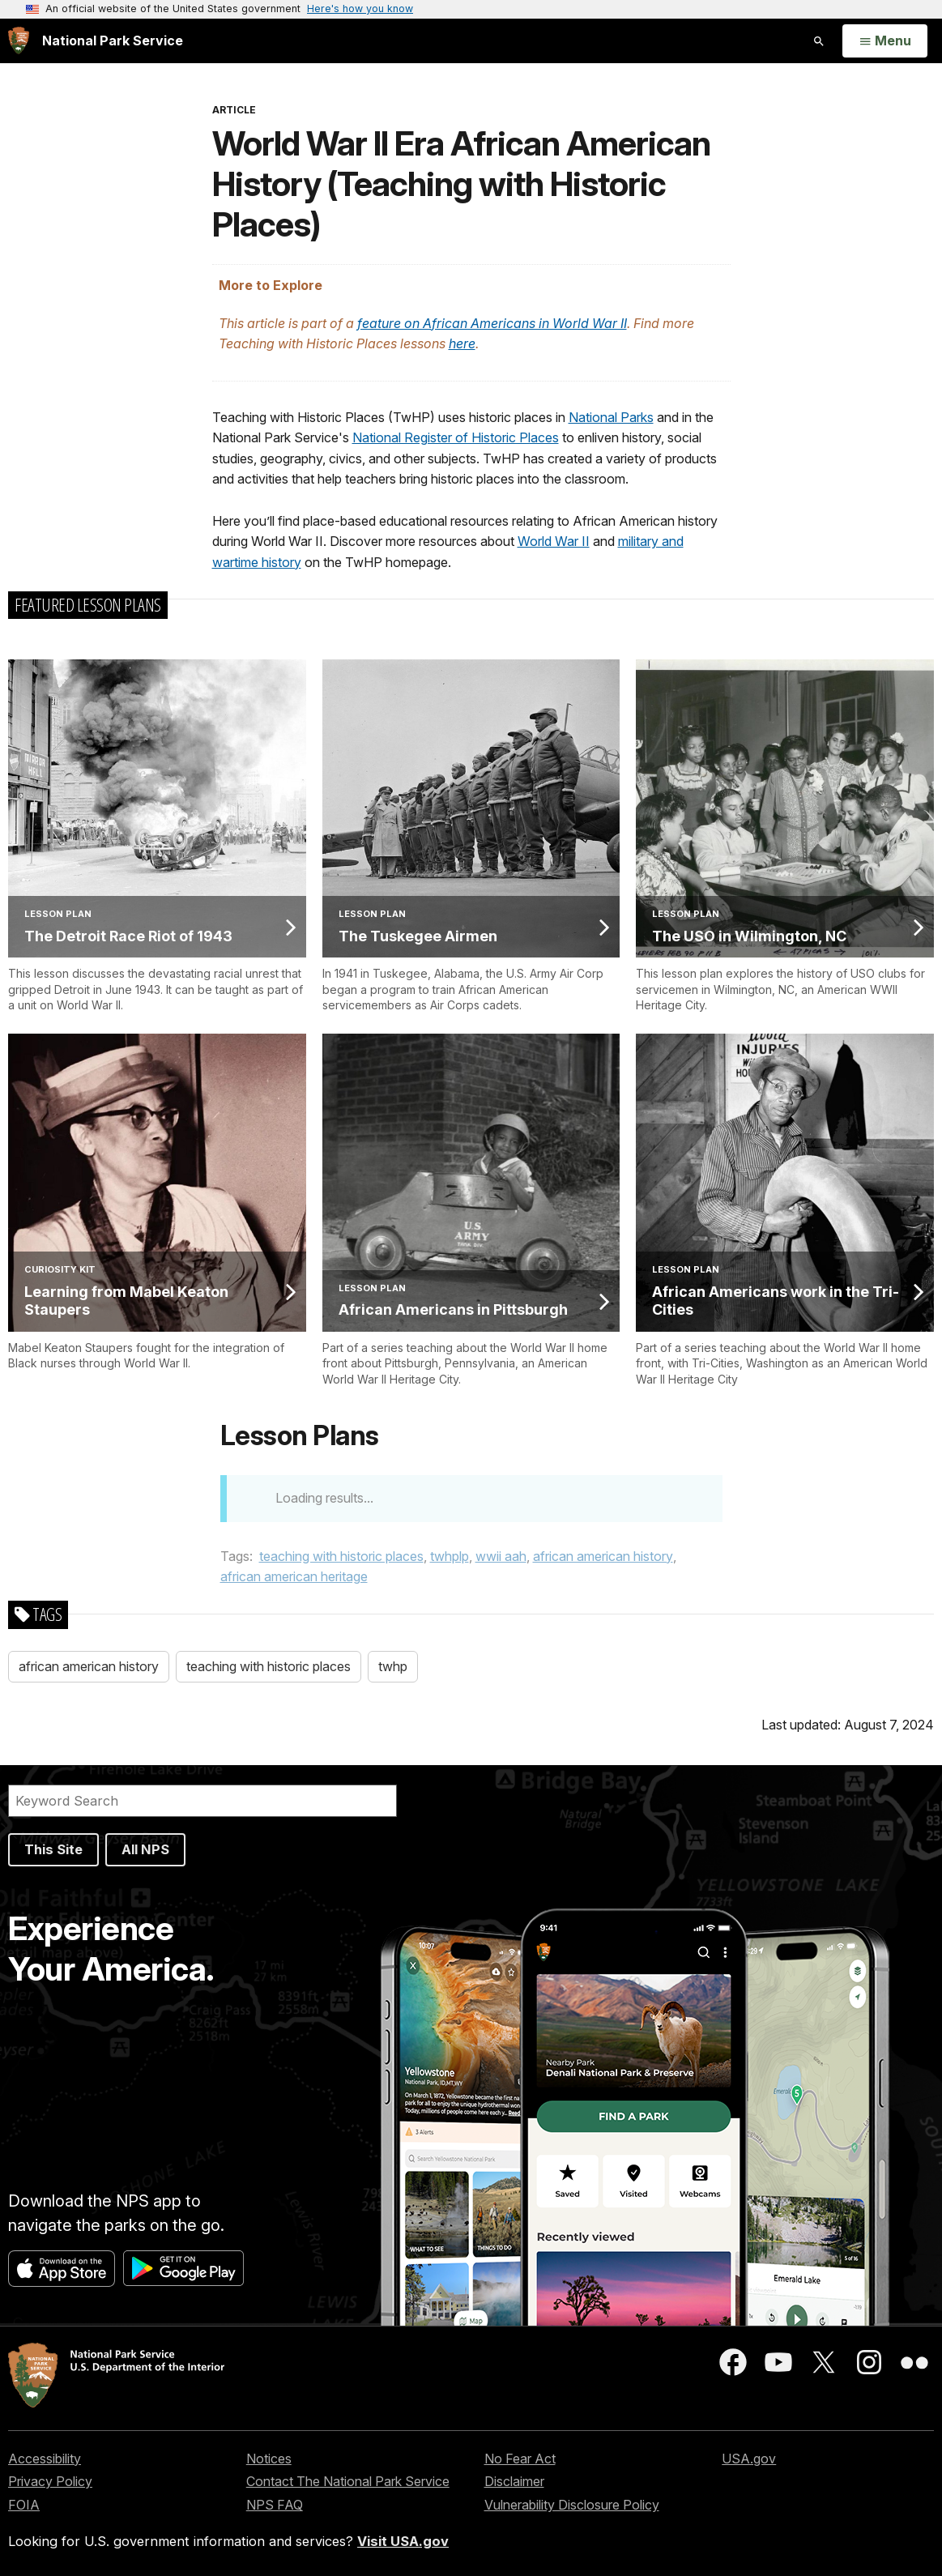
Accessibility (44, 2458)
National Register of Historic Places (455, 437)
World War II (554, 541)
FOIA (24, 2505)
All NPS (145, 1849)
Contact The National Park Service (348, 2481)
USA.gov (749, 2458)
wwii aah (500, 1556)
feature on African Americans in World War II (492, 323)
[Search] (202, 1801)
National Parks (611, 417)
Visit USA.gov (403, 2541)
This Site (53, 1849)
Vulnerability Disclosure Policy (571, 2505)
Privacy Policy (50, 2481)
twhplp (449, 1556)
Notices (269, 2458)
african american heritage (294, 1576)
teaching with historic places (341, 1556)
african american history (603, 1556)
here (462, 343)
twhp (392, 1666)
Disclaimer (514, 2481)
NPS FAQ (274, 2505)
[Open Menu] (884, 41)
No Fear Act (520, 2458)
